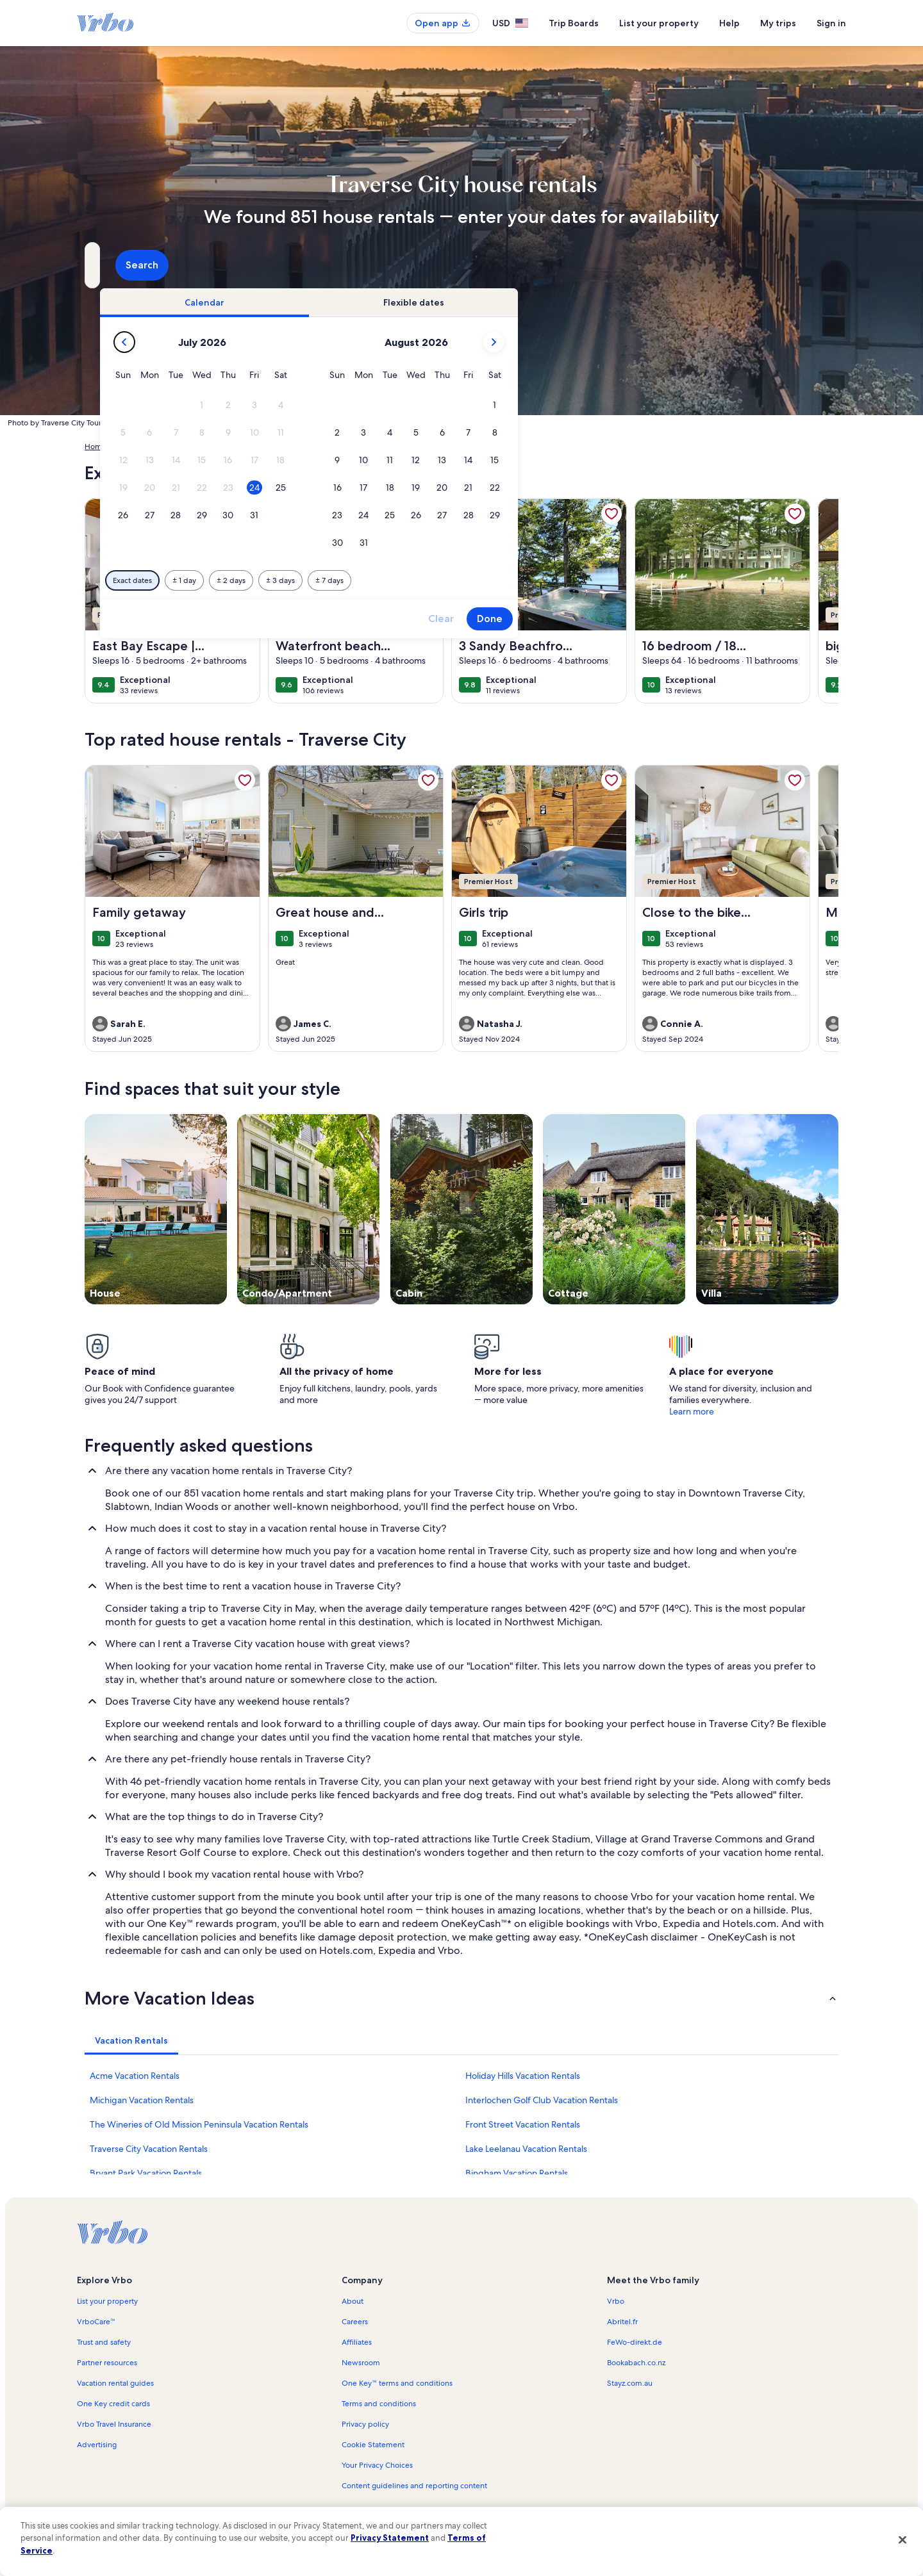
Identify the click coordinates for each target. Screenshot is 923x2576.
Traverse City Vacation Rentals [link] (149, 2148)
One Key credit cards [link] (113, 2404)
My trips (778, 23)
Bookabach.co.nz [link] (636, 2363)
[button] (423, 405)
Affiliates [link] (357, 2342)
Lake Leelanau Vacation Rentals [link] (526, 2148)
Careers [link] (355, 2322)
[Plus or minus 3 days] (501, 580)
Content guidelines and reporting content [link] (414, 2486)
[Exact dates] (353, 580)
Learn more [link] (691, 1411)
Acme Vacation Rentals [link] (134, 2075)
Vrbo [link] (615, 2301)
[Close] (902, 2539)
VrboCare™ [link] (96, 2322)
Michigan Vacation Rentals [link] (142, 2100)
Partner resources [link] (107, 2363)
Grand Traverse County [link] (299, 446)
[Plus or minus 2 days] (451, 580)
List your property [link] (107, 2301)
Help (729, 23)
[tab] (424, 302)
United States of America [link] (161, 446)
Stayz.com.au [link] (630, 2383)
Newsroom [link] (361, 2363)
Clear (661, 618)
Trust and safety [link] (104, 2342)
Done (710, 618)
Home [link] (95, 446)
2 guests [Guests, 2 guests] (597, 270)
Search (804, 265)
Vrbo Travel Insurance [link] (114, 2424)
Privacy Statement (390, 2537)
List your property (659, 23)
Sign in (831, 23)
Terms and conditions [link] (379, 2404)
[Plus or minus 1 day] (404, 580)
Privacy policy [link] (365, 2424)
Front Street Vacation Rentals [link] (522, 2124)
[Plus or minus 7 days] (550, 580)
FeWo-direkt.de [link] (634, 2342)
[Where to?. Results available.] (202, 265)
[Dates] (430, 265)
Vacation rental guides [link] (115, 2383)
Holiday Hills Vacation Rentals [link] (522, 2075)
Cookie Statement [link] (373, 2445)
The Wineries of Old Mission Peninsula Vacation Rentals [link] (199, 2124)
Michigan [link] (232, 446)
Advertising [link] (97, 2445)
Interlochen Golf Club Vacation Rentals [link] (541, 2100)
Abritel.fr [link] (622, 2322)
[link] (245, 514)
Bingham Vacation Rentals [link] (516, 2173)
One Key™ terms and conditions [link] (397, 2383)
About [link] (352, 2301)
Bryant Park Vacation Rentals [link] (146, 2173)
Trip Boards (574, 23)
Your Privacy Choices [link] (377, 2465)
